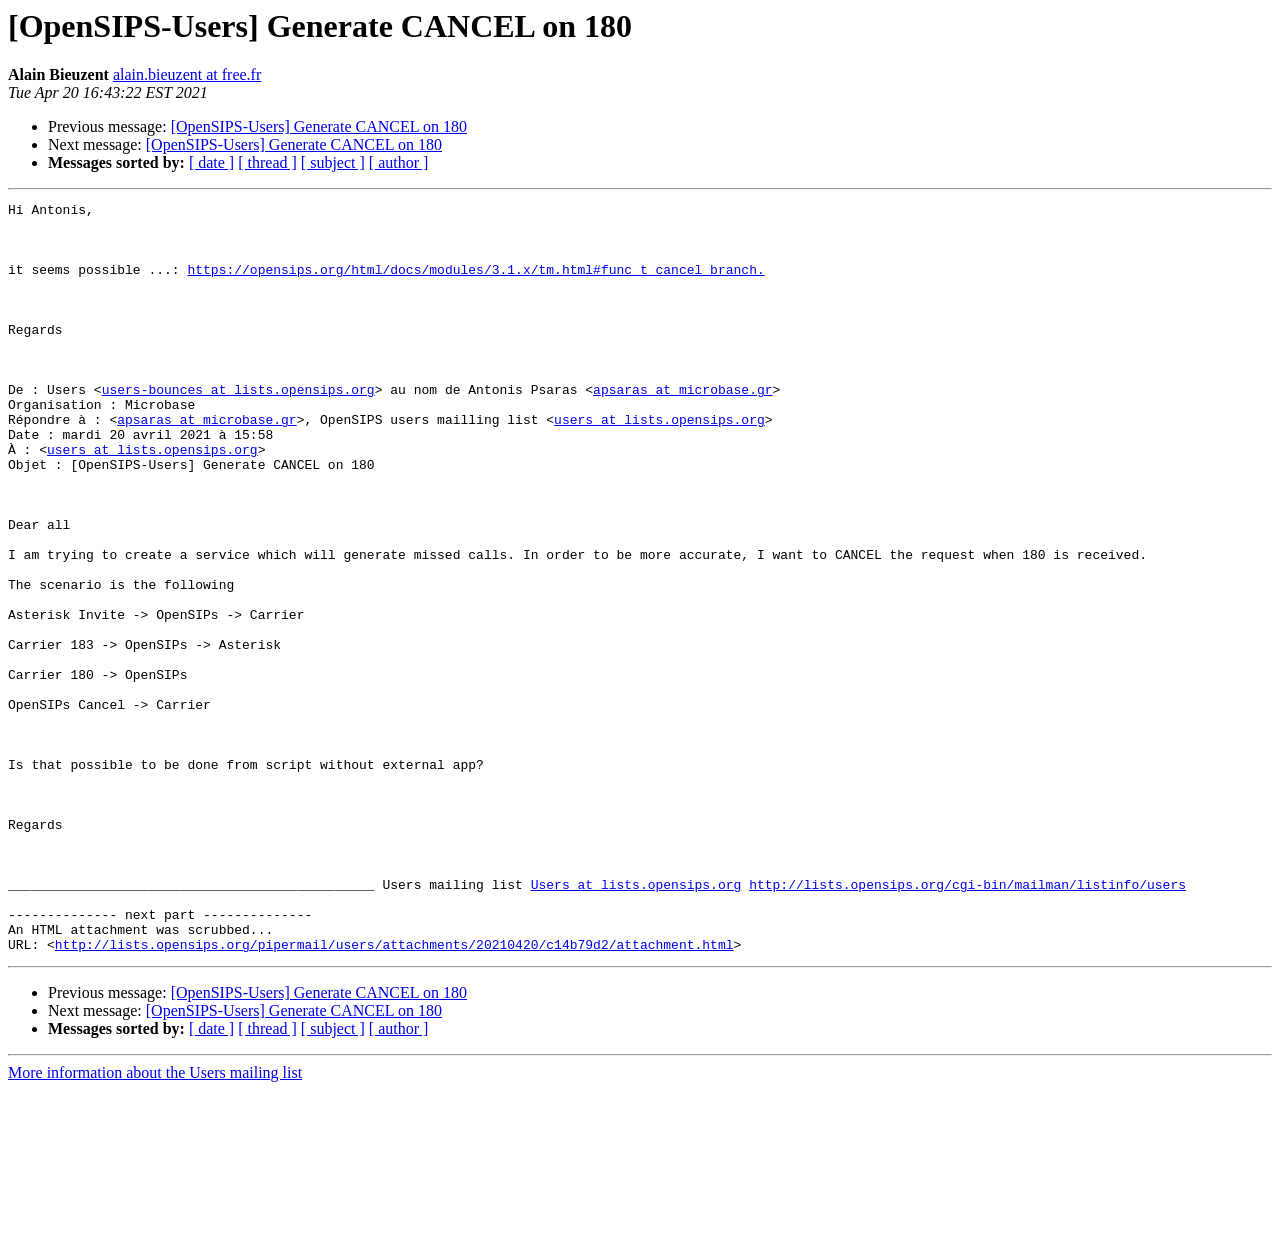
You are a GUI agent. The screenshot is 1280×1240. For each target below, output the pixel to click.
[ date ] (211, 162)
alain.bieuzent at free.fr (187, 74)
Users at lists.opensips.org (636, 1022)
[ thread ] (267, 162)
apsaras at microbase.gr (682, 428)
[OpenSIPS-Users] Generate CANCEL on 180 (319, 126)
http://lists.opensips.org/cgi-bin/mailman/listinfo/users (967, 1022)
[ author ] (399, 162)
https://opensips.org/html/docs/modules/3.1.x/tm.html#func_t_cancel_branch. (475, 284)
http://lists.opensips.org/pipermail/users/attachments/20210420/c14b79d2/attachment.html (394, 1094)
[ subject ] (333, 162)
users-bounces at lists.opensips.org (238, 428)
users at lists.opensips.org (659, 464)
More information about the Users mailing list (155, 1222)
